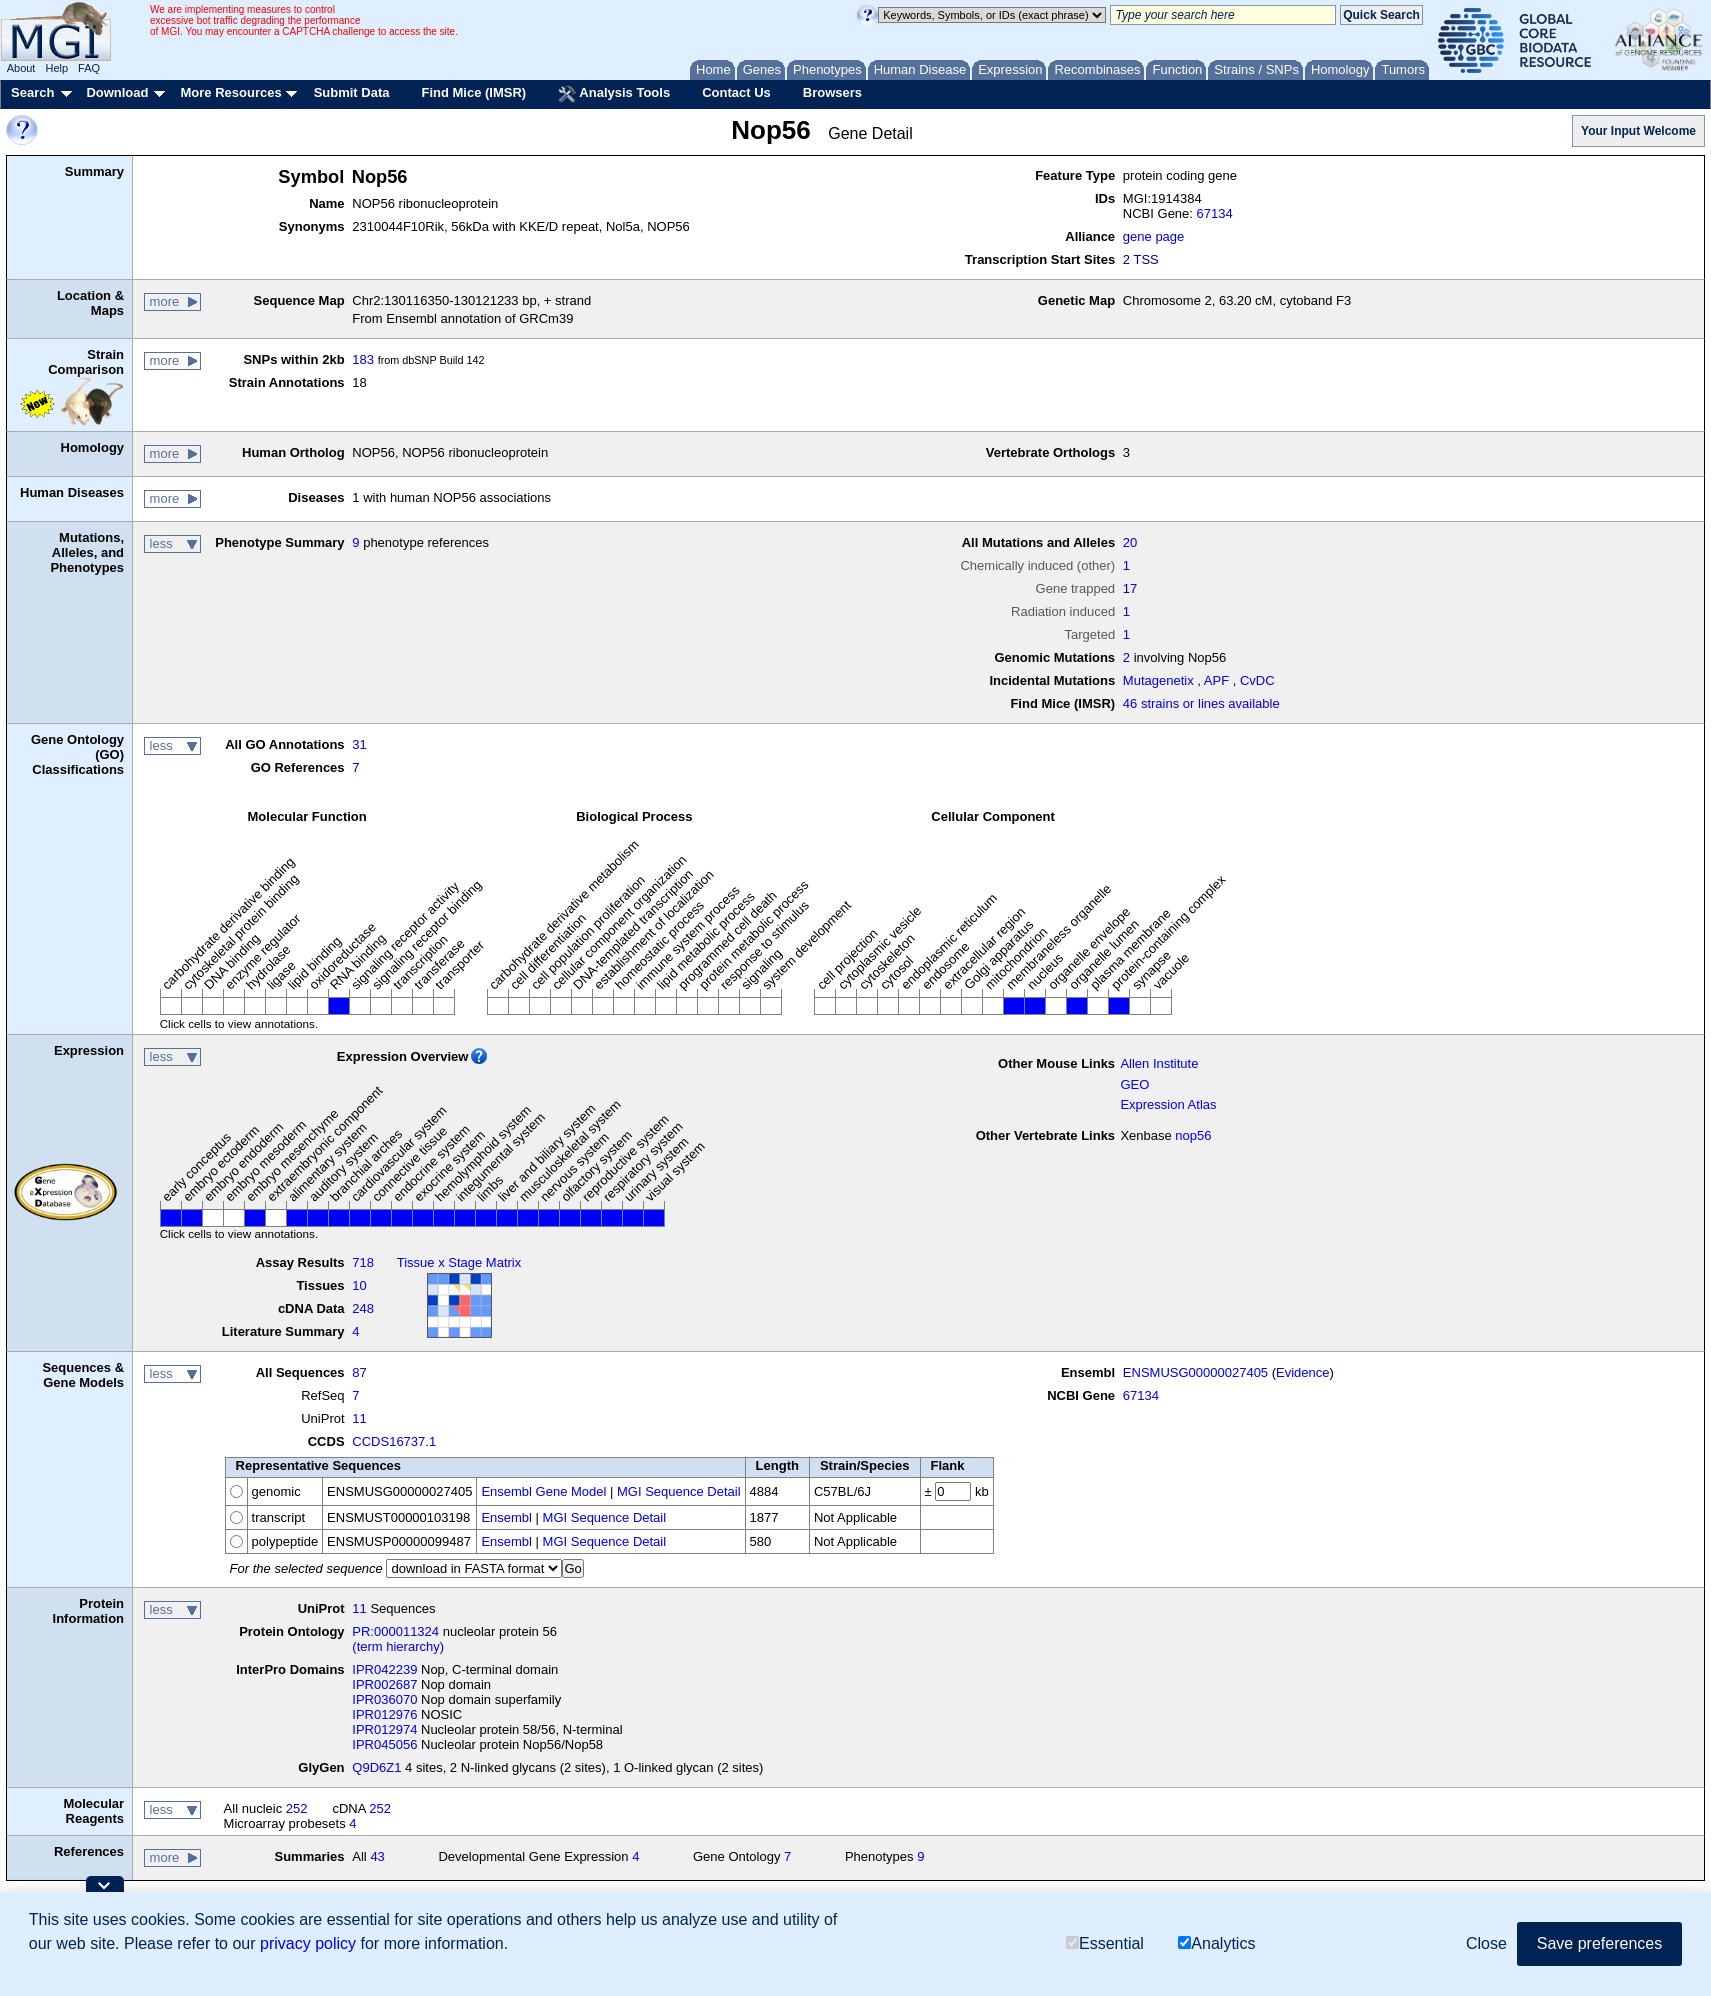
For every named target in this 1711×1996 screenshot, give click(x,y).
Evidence (1302, 1372)
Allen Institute (1159, 1063)
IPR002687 (384, 1684)
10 (359, 1285)
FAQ (89, 68)
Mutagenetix (1158, 680)
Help (56, 68)
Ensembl (506, 1517)
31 (359, 744)
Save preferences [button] (1599, 1943)
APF (1216, 680)
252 (297, 1808)
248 (363, 1308)
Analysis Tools (614, 94)
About (21, 68)
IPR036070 (384, 1699)
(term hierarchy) (398, 1646)
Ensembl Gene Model (543, 1491)
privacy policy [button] (308, 1943)
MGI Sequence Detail (679, 1491)
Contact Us (736, 92)
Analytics (1216, 1943)
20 (1130, 542)
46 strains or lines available (1201, 703)
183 (363, 359)
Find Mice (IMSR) (473, 92)
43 (377, 1856)
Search (32, 92)
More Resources (230, 92)
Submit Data (352, 92)
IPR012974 (384, 1729)
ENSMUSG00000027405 (1195, 1372)
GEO (1134, 1084)
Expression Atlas (1168, 1104)
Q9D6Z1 (376, 1767)
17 (1130, 588)
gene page (1153, 236)
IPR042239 (384, 1669)
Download (117, 92)
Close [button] (1486, 1943)
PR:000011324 (395, 1631)
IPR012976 (384, 1714)
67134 (1215, 213)
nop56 (1193, 1135)
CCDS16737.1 (394, 1441)
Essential (1105, 1943)
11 (359, 1418)
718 (363, 1262)
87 (359, 1372)
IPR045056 (384, 1744)
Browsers (832, 92)
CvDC (1257, 680)
